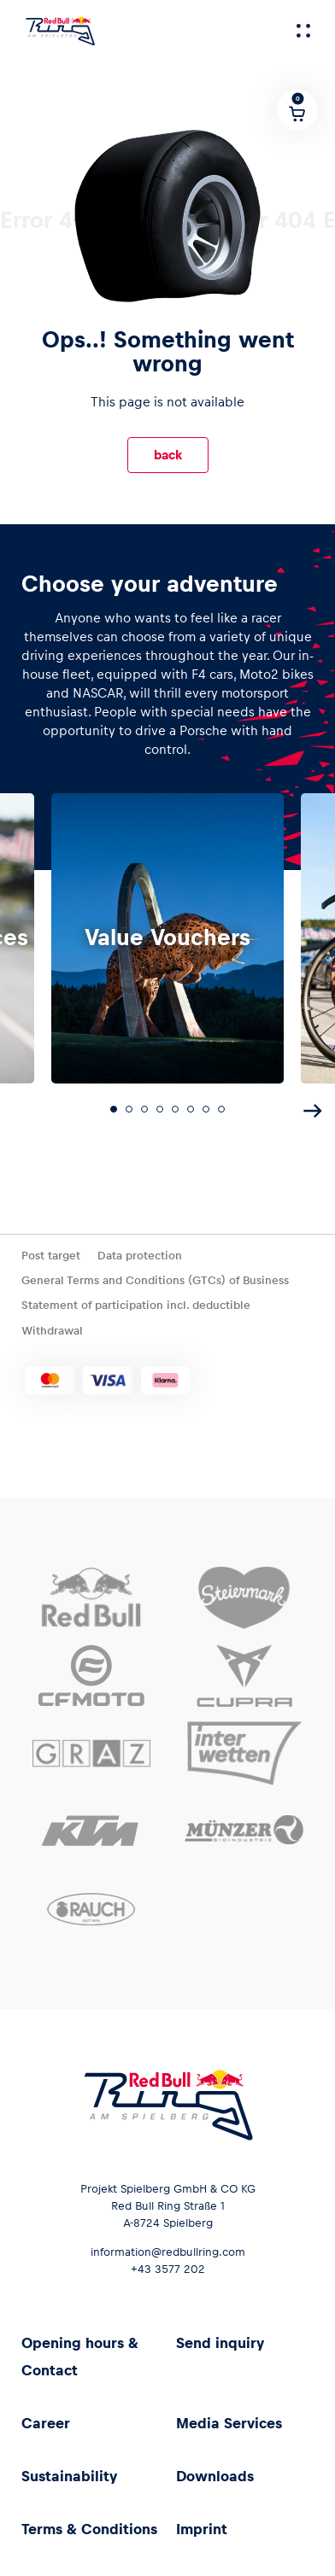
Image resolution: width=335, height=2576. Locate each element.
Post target (50, 1255)
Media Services (229, 2423)
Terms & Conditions (89, 2529)
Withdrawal (52, 1330)
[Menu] (303, 30)
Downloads (215, 2476)
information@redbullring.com (168, 2252)
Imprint (201, 2529)
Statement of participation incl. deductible (135, 1305)
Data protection (139, 1255)
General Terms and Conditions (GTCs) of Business (155, 1280)
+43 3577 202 (168, 2269)
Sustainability (69, 2476)
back (168, 454)
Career (45, 2423)
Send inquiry (220, 2342)
